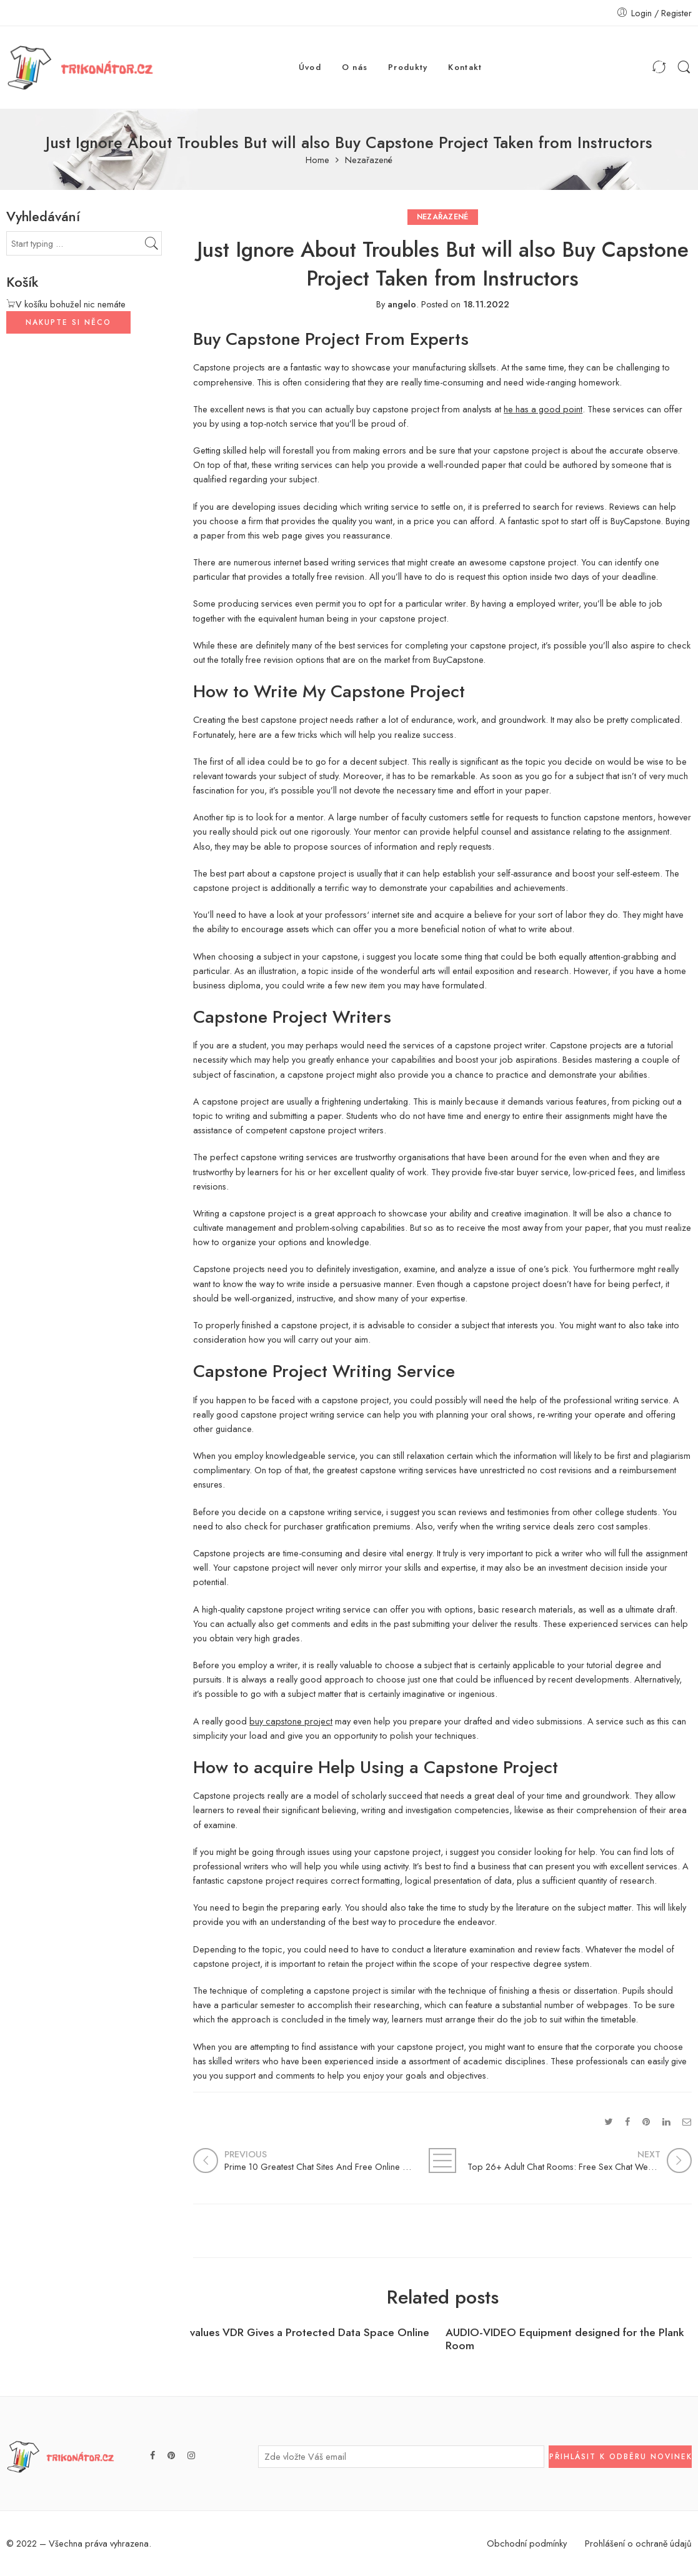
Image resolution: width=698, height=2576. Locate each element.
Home (317, 160)
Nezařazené (368, 160)
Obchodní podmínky (527, 2543)
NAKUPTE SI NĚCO (68, 322)
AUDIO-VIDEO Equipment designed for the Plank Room (565, 2339)
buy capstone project (290, 1721)
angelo (401, 304)
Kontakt (465, 67)
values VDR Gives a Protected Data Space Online (309, 2332)
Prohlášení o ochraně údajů (638, 2543)
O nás (355, 67)
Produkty (408, 67)
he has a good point (543, 408)
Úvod (310, 67)
